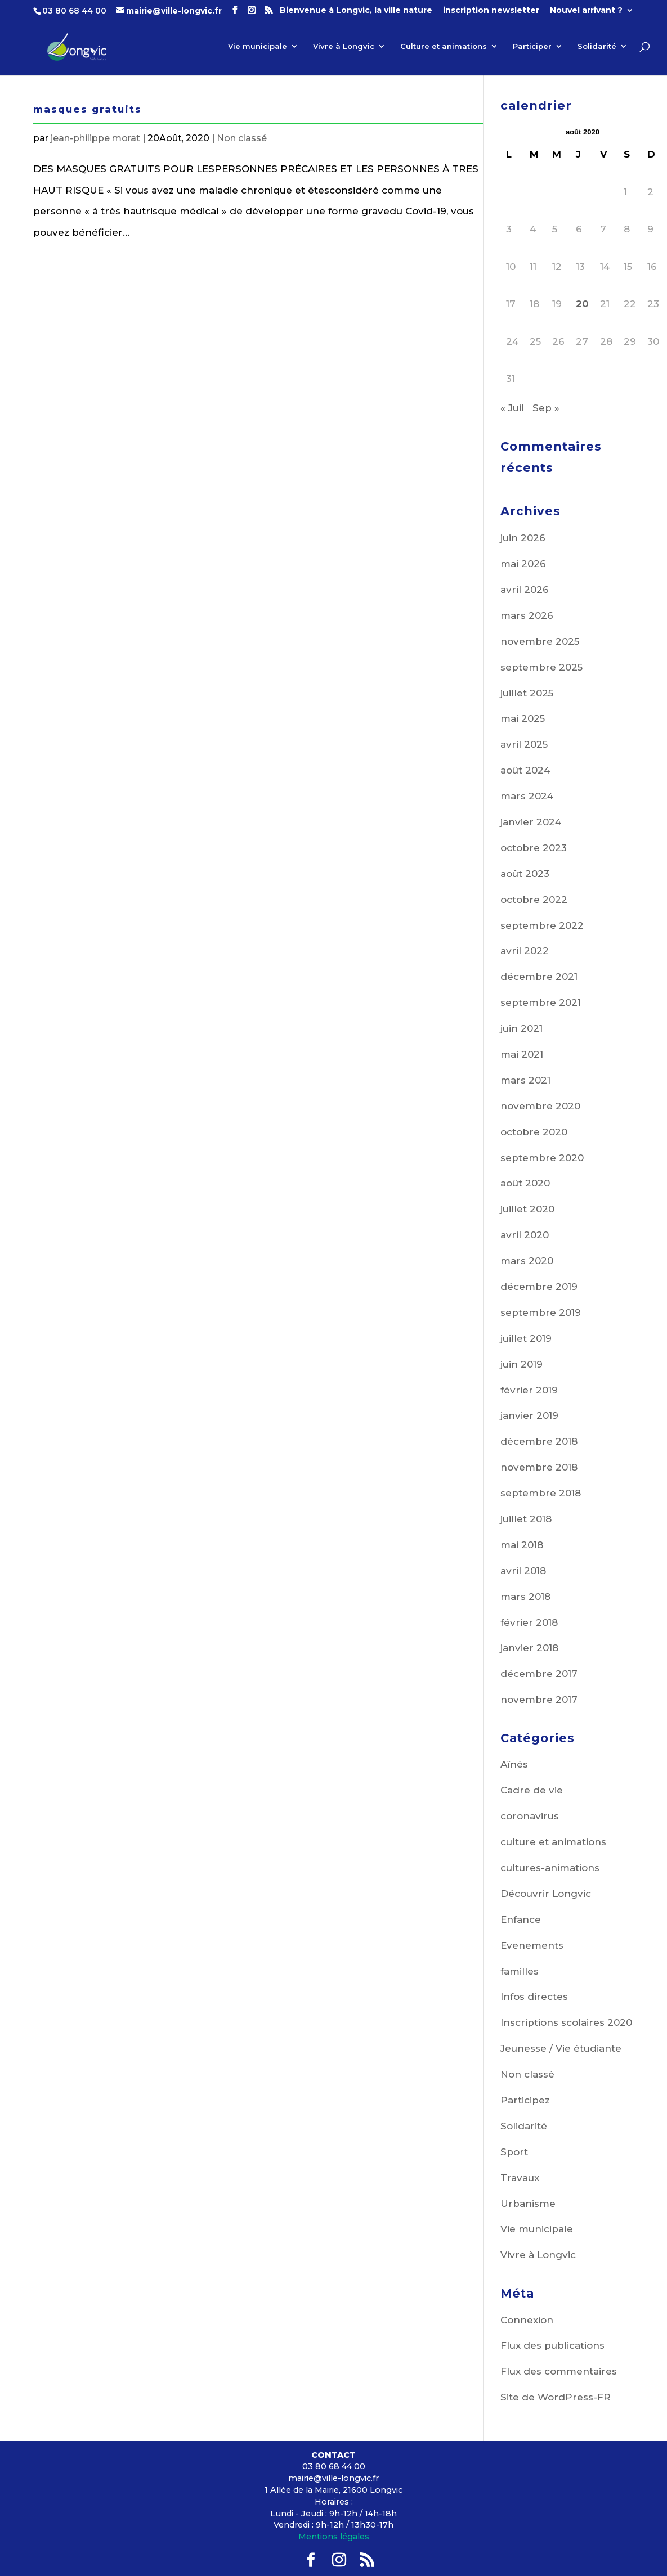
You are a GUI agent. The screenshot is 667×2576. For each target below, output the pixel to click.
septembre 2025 (541, 667)
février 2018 (529, 1622)
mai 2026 (523, 563)
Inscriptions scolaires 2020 (566, 2022)
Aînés (514, 1764)
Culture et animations (443, 46)
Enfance (520, 1919)
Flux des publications (552, 2345)
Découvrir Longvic (545, 1893)
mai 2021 (521, 1054)
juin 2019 (521, 1364)
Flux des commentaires (558, 2371)
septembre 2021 (540, 1002)
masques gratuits (87, 109)
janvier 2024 (530, 822)
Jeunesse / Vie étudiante (560, 2048)
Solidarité (597, 46)
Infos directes (534, 1996)
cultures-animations (549, 1867)
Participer (532, 46)
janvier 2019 (529, 1415)
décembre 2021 (539, 976)
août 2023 (524, 873)
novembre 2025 (539, 641)
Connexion (526, 2320)
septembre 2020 (542, 1157)
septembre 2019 (540, 1312)
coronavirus (529, 1816)
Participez (525, 2100)
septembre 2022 (542, 925)
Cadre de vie (531, 1790)
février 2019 (529, 1390)
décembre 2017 (539, 1673)
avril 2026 (524, 589)
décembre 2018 (539, 1441)
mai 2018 (521, 1544)
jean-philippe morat (95, 138)
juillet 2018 (526, 1519)
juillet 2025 (526, 693)
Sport (514, 2151)
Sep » (545, 407)
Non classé (242, 138)
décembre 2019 (539, 1286)
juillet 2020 (527, 1209)
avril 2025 (524, 744)
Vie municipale (257, 46)
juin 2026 (522, 537)
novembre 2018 (539, 1467)
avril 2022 (524, 950)
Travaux (519, 2177)
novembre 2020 (540, 1106)
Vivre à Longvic (343, 46)
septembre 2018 (540, 1493)
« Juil (512, 407)
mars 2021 (525, 1080)
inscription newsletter (491, 10)
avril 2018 (523, 1570)
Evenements (531, 1945)
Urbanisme (528, 2203)
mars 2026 (526, 615)
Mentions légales (333, 2537)
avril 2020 (524, 1234)
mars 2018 (525, 1596)
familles (519, 1971)
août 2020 (525, 1183)
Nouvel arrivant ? (586, 10)
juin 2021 (521, 1028)
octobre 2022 (533, 899)
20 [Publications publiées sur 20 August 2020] (582, 303)
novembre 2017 (539, 1699)
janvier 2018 (529, 1647)
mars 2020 (526, 1260)
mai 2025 (522, 718)
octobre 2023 (533, 847)
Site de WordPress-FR (555, 2397)
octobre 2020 (533, 1132)
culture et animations (553, 1841)
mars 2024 (526, 796)
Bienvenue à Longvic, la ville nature (356, 10)
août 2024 (525, 770)
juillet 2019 (526, 1338)
